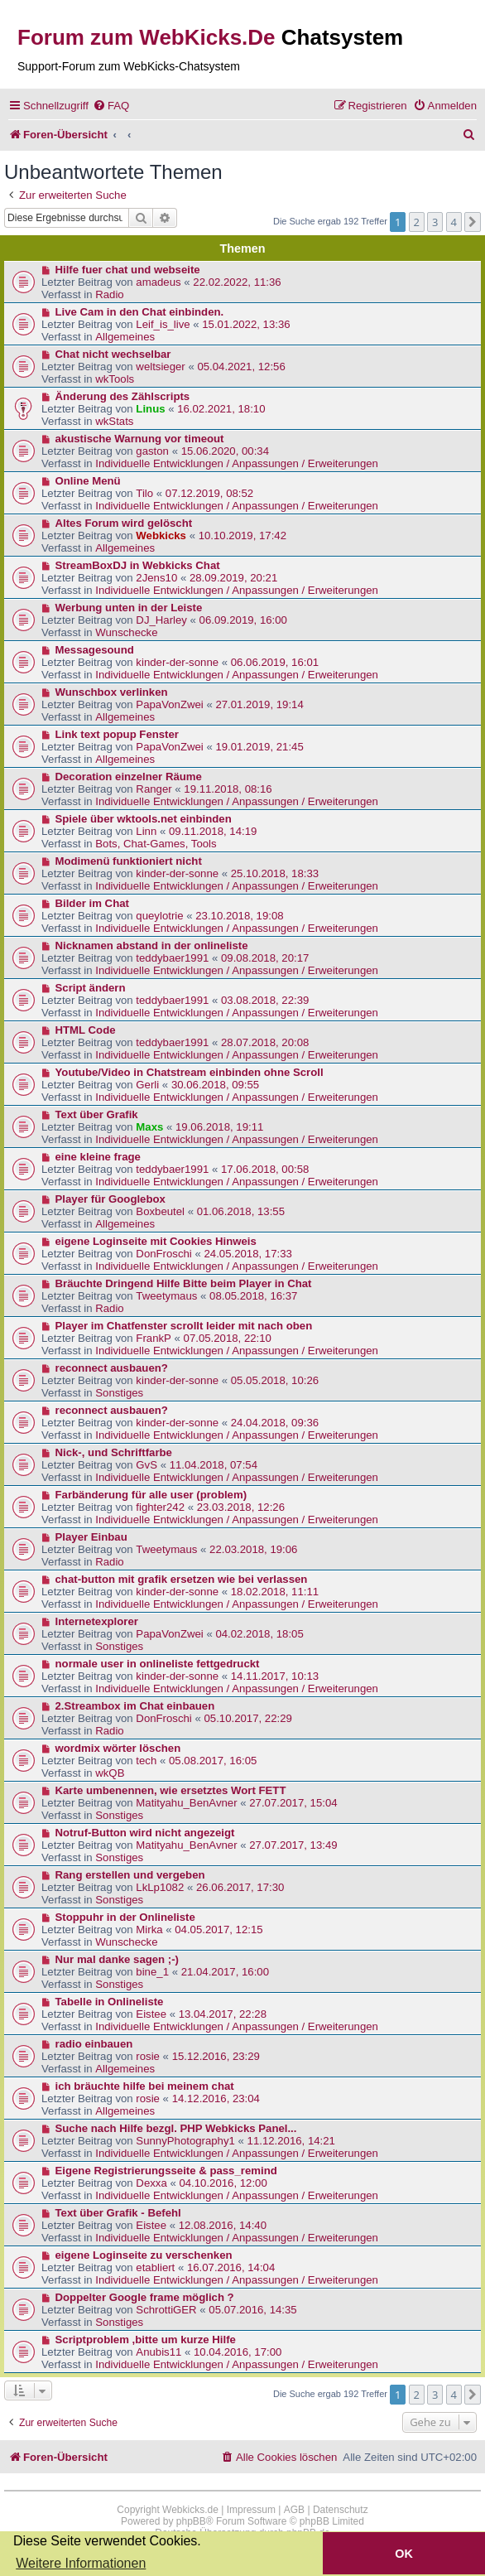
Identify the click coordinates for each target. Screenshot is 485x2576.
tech (146, 1760)
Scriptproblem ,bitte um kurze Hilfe (145, 2339)
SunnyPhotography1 (185, 2141)
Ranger (153, 789)
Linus (150, 409)
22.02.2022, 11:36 (237, 282)
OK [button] (404, 2553)
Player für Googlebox (110, 1199)
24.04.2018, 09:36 (275, 1422)
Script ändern (90, 988)
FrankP (153, 1338)
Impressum (251, 2510)
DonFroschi (163, 1253)
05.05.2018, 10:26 (275, 1380)
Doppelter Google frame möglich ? (144, 2297)
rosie (148, 2056)
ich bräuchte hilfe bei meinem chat (144, 2086)
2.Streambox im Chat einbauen (135, 1706)
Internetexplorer (96, 1621)
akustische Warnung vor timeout (139, 438)
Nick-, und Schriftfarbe (113, 1452)
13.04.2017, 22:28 (223, 2014)
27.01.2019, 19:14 (259, 704)
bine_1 (152, 1972)
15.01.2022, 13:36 (246, 324)
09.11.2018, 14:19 (213, 831)
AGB (294, 2510)
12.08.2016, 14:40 (223, 2225)
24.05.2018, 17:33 (247, 1253)
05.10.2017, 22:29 (247, 1718)
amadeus (158, 282)
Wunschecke (126, 632)
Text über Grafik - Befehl (118, 2213)
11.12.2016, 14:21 (291, 2141)
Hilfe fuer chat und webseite (127, 269)
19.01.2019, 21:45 (259, 746)
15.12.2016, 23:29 (216, 2056)
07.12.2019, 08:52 (209, 493)
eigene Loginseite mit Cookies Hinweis (156, 1241)
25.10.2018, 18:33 (275, 873)
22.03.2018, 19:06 (253, 1549)
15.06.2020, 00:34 (225, 451)
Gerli (147, 1084)
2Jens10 (156, 578)
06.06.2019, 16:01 (275, 662)
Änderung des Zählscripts (122, 396)
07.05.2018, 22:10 (227, 1338)
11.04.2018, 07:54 (213, 1465)
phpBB (191, 2521)
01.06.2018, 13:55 (241, 1211)
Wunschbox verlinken (111, 692)
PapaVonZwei (169, 704)
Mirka (149, 1929)
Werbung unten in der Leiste (129, 607)
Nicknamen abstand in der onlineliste (151, 945)
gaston (152, 451)
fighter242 (160, 1507)
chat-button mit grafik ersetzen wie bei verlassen (181, 1579)
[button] (472, 222)
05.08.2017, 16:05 (213, 1760)
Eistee (151, 2014)
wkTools (114, 379)
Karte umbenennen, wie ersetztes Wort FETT (170, 1790)
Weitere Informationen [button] (81, 2563)
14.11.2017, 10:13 (275, 1676)
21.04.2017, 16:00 (225, 1972)
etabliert (155, 2267)
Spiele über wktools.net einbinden (143, 819)
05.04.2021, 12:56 (241, 366)
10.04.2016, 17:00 (237, 2352)
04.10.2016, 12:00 (223, 2183)
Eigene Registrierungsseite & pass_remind (166, 2170)
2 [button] (417, 222)
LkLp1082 (160, 1887)
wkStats (114, 421)
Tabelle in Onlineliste (109, 2001)
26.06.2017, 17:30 (240, 1887)
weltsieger (160, 366)
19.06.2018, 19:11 (219, 1127)
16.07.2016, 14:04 (231, 2267)
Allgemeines (125, 336)
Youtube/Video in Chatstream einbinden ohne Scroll (189, 1072)
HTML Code (85, 1030)
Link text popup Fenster (117, 734)
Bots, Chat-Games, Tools (155, 843)
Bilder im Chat (92, 903)
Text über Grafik (96, 1114)
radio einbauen (94, 2044)
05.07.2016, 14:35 (252, 2309)
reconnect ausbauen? (111, 1368)
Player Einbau (91, 1537)
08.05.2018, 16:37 (253, 1296)
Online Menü (88, 481)
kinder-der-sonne (177, 662)
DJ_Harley (161, 620)
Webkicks (161, 535)
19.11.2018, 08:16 (227, 789)
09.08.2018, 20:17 (265, 958)
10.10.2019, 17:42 (242, 535)
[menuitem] (111, 106)
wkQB (109, 1773)
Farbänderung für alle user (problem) (151, 1494)
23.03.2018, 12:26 (241, 1507)
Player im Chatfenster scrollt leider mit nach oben (184, 1325)
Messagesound (94, 650)
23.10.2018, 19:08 (239, 915)
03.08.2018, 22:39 (265, 1000)
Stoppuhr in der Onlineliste (125, 1917)
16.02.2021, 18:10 (221, 409)
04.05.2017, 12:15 (218, 1929)
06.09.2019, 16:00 (243, 620)
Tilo (144, 493)
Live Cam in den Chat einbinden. (139, 312)
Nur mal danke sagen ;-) (117, 1959)
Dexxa (151, 2183)
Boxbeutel (160, 1211)
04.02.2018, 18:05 (259, 1634)
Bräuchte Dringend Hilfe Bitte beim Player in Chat (183, 1283)
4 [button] (454, 222)
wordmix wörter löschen (118, 1748)
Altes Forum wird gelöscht (124, 523)
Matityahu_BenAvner (186, 1803)
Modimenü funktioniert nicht (128, 861)
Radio (109, 294)
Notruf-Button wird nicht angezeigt (145, 1832)
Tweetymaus (166, 1296)
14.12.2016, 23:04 (216, 2098)
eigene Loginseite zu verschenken (144, 2255)
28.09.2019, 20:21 (233, 578)
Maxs (149, 1127)
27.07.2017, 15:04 (293, 1803)
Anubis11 (158, 2352)
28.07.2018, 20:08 (265, 1042)
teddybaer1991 (172, 958)
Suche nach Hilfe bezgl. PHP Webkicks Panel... (176, 2128)
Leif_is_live (163, 324)
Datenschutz (340, 2510)
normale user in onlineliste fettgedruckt (157, 1663)
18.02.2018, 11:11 (275, 1591)
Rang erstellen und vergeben (130, 1875)
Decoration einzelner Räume (128, 776)
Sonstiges (119, 1393)
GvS (146, 1465)
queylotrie (159, 915)
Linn (146, 831)
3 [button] (435, 222)
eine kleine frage (98, 1157)
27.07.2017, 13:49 (293, 1845)
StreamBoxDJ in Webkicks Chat (137, 565)
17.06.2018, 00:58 (265, 1169)
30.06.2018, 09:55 (215, 1084)
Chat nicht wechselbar (113, 354)
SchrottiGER (166, 2309)
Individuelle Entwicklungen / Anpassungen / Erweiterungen (236, 463)
